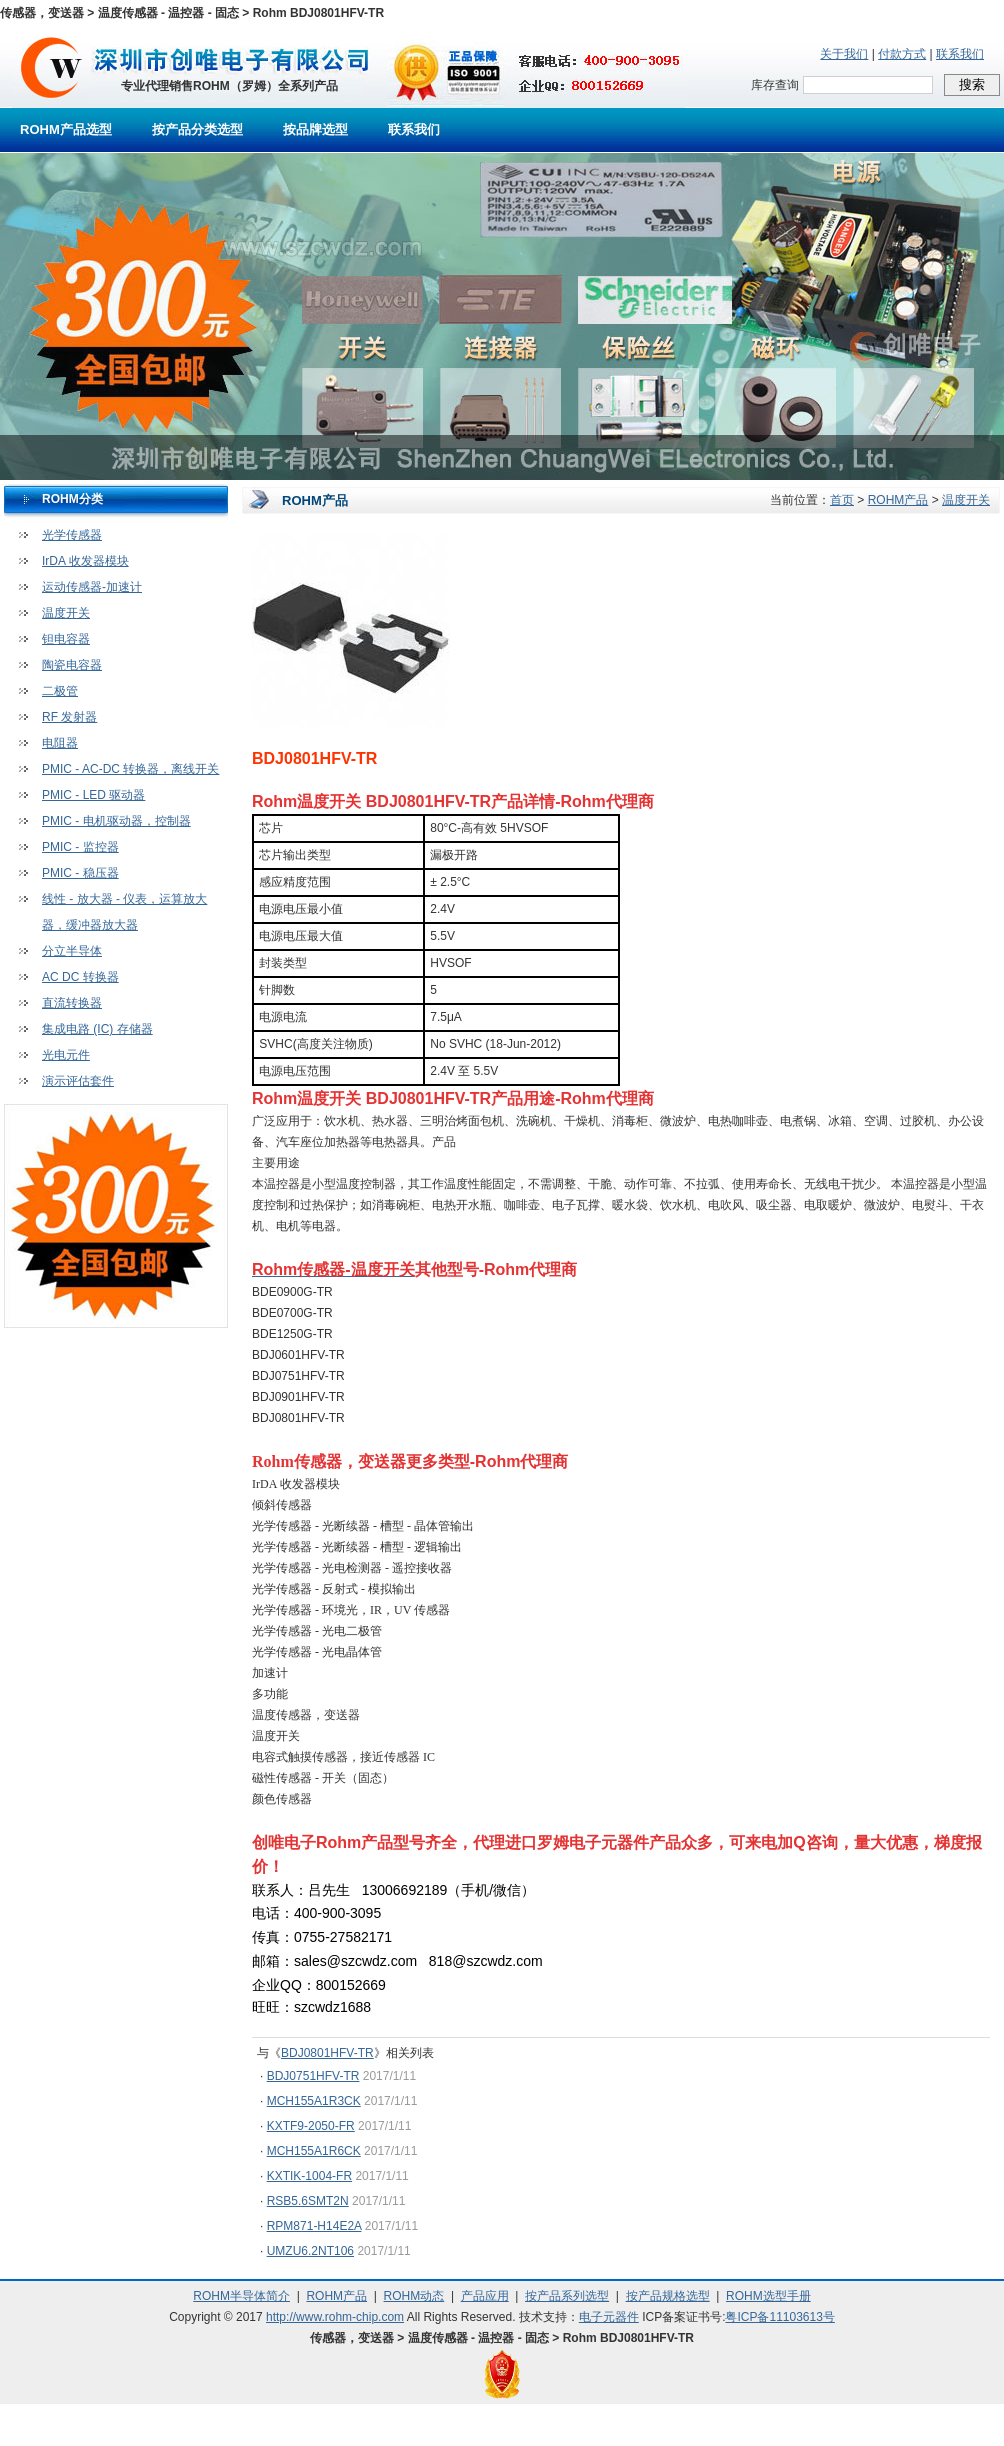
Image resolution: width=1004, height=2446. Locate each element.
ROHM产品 (898, 500)
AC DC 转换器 (80, 977)
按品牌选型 (315, 129)
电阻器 (60, 743)
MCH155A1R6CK (314, 2151)
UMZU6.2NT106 (310, 2251)
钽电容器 (66, 639)
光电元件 (66, 1055)
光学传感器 (72, 535)
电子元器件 (609, 2317)
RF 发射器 (69, 717)
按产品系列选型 (567, 2296)
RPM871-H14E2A (314, 2226)
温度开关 (66, 613)
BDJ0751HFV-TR (313, 2076)
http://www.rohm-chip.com (335, 2317)
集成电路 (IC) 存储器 (97, 1029)
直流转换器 (72, 1003)
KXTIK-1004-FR (309, 2176)
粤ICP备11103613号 (779, 2317)
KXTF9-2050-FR (311, 2126)
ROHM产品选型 (66, 129)
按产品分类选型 (197, 129)
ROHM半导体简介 (241, 2296)
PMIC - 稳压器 (80, 873)
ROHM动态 (414, 2296)
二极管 (60, 691)
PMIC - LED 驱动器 (93, 795)
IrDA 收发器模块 (85, 561)
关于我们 (844, 54)
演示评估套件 (78, 1081)
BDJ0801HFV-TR (327, 2053)
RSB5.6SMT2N (308, 2201)
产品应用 (485, 2296)
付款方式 (902, 54)
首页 (842, 500)
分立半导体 (72, 951)
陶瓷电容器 (72, 665)
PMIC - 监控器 (80, 847)
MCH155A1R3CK (314, 2101)
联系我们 (960, 54)
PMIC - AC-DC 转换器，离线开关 (130, 769)
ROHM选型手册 (768, 2296)
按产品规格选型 (668, 2296)
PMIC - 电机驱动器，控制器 (116, 821)
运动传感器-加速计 (92, 587)
